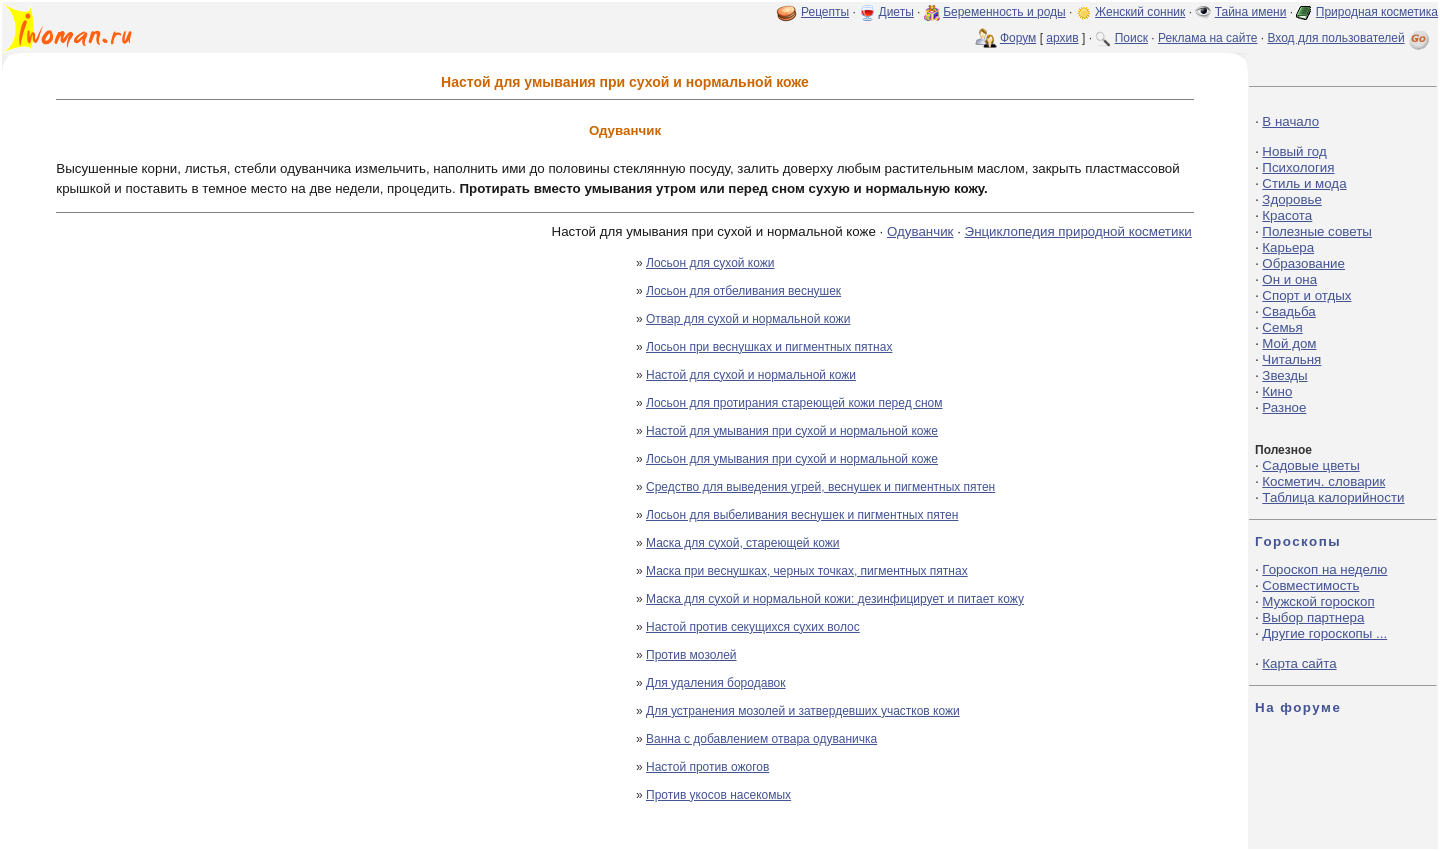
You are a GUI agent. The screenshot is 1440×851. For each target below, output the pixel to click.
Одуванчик (920, 231)
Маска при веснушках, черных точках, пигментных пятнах (807, 571)
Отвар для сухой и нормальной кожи (748, 319)
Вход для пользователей (1350, 38)
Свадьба (1288, 311)
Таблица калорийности (1333, 497)
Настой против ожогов (707, 767)
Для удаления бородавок (716, 683)
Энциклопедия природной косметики (1078, 231)
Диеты (896, 12)
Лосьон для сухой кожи (710, 263)
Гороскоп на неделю (1324, 569)
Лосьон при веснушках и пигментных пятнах (769, 347)
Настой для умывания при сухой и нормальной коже (792, 431)
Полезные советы (1317, 231)
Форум (1018, 38)
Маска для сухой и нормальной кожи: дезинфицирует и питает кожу (835, 599)
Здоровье (1292, 199)
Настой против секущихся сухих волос (753, 627)
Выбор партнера (1313, 617)
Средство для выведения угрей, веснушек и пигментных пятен (820, 487)
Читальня (1291, 359)
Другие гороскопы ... (1324, 633)
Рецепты (825, 12)
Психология (1298, 167)
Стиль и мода (1304, 183)
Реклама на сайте (1208, 38)
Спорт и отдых (1306, 295)
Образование (1303, 263)
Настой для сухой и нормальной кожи (751, 375)
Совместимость (1310, 585)
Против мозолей (691, 655)
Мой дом (1289, 343)
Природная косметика (1377, 12)
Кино (1277, 391)
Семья (1282, 327)
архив (1062, 38)
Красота (1287, 215)
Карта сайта (1299, 663)
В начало (1290, 121)
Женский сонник (1140, 12)
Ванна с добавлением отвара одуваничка (761, 739)
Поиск (1131, 38)
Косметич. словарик (1323, 481)
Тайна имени (1251, 12)
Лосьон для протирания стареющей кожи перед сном (794, 403)
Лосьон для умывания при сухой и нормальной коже (792, 459)
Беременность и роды (1004, 12)
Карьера (1288, 247)
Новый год (1294, 151)
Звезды (1284, 375)
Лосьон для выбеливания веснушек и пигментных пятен (802, 515)
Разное (1284, 407)
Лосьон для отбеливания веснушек (743, 291)
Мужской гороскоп (1318, 601)
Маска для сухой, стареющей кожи (743, 543)
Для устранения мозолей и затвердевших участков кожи (803, 711)
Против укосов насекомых (718, 795)
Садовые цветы (1310, 465)
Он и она (1289, 279)
